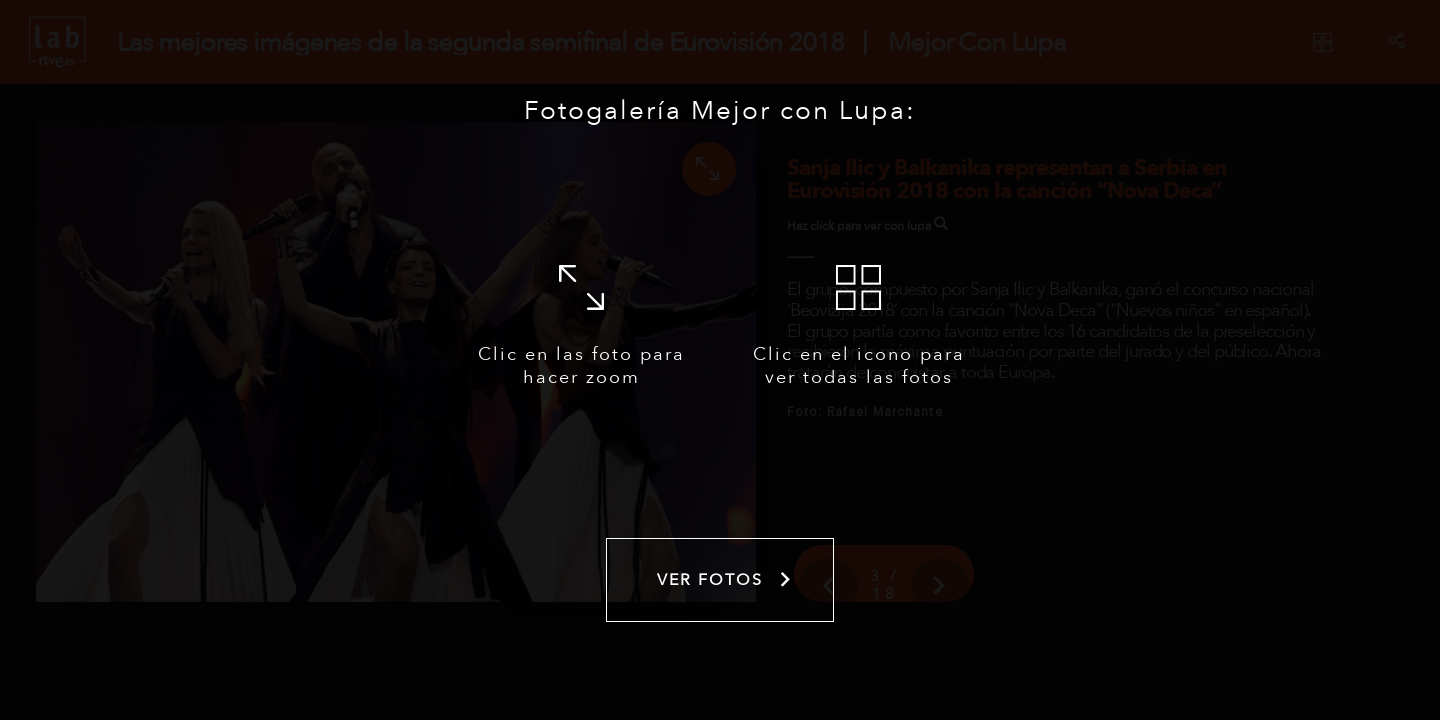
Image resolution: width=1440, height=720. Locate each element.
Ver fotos (726, 580)
